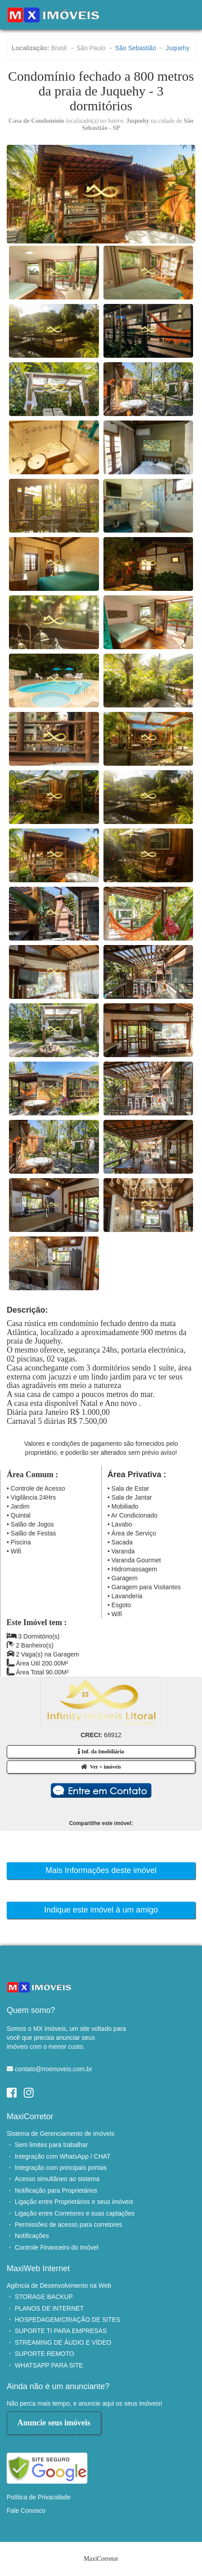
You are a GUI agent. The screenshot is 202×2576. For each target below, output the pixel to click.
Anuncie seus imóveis (53, 2422)
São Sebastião (135, 48)
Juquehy (177, 48)
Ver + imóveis (101, 1767)
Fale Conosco (26, 2510)
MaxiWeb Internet (38, 2268)
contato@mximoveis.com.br (53, 2069)
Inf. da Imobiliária (101, 1751)
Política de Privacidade (38, 2497)
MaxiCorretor (30, 2116)
